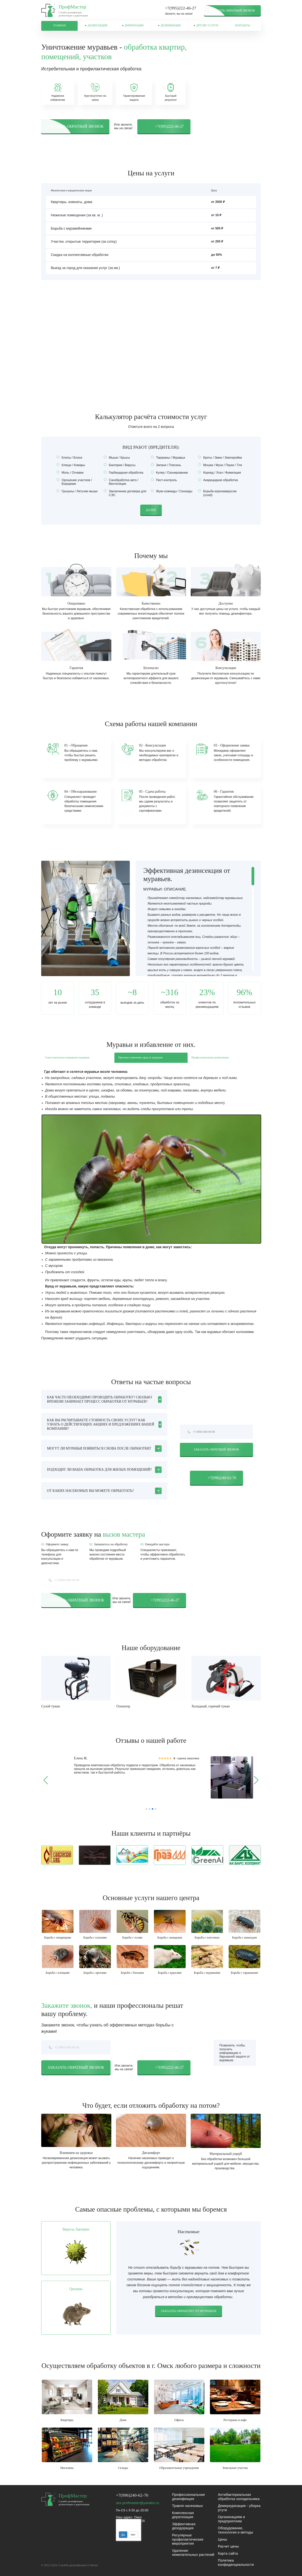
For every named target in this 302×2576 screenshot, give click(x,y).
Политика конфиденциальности (236, 2563)
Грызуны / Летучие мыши (78, 491)
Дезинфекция (171, 25)
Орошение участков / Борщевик (74, 481)
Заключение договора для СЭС (125, 493)
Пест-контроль (165, 480)
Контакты (242, 25)
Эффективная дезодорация (183, 2526)
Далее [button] (151, 510)
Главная (59, 25)
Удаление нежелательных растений (193, 2553)
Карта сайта (228, 2553)
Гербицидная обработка (125, 472)
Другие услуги (207, 25)
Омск (138, 2517)
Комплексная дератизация (183, 2515)
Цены (222, 2539)
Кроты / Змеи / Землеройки (221, 457)
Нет (133, 2534)
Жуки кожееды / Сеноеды (173, 491)
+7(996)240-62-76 (213, 1478)
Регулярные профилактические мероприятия (187, 2539)
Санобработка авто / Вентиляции (121, 481)
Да (123, 2534)
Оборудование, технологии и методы (235, 2530)
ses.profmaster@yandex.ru (137, 2503)
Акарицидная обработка (219, 480)
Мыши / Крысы (118, 457)
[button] (45, 1780)
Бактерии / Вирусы (121, 465)
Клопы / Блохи (71, 457)
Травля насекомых (187, 2506)
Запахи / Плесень (167, 465)
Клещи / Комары (72, 465)
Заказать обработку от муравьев (188, 2311)
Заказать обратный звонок (232, 10)
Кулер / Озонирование (170, 472)
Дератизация (134, 25)
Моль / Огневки (71, 472)
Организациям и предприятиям (231, 2519)
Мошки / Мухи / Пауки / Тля (221, 465)
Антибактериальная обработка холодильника (239, 2497)
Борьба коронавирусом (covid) (217, 493)
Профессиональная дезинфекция (188, 2497)
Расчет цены (228, 2546)
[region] (198, 918)
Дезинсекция (97, 25)
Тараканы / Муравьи (169, 457)
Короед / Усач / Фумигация (220, 472)
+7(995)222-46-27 (180, 8)
